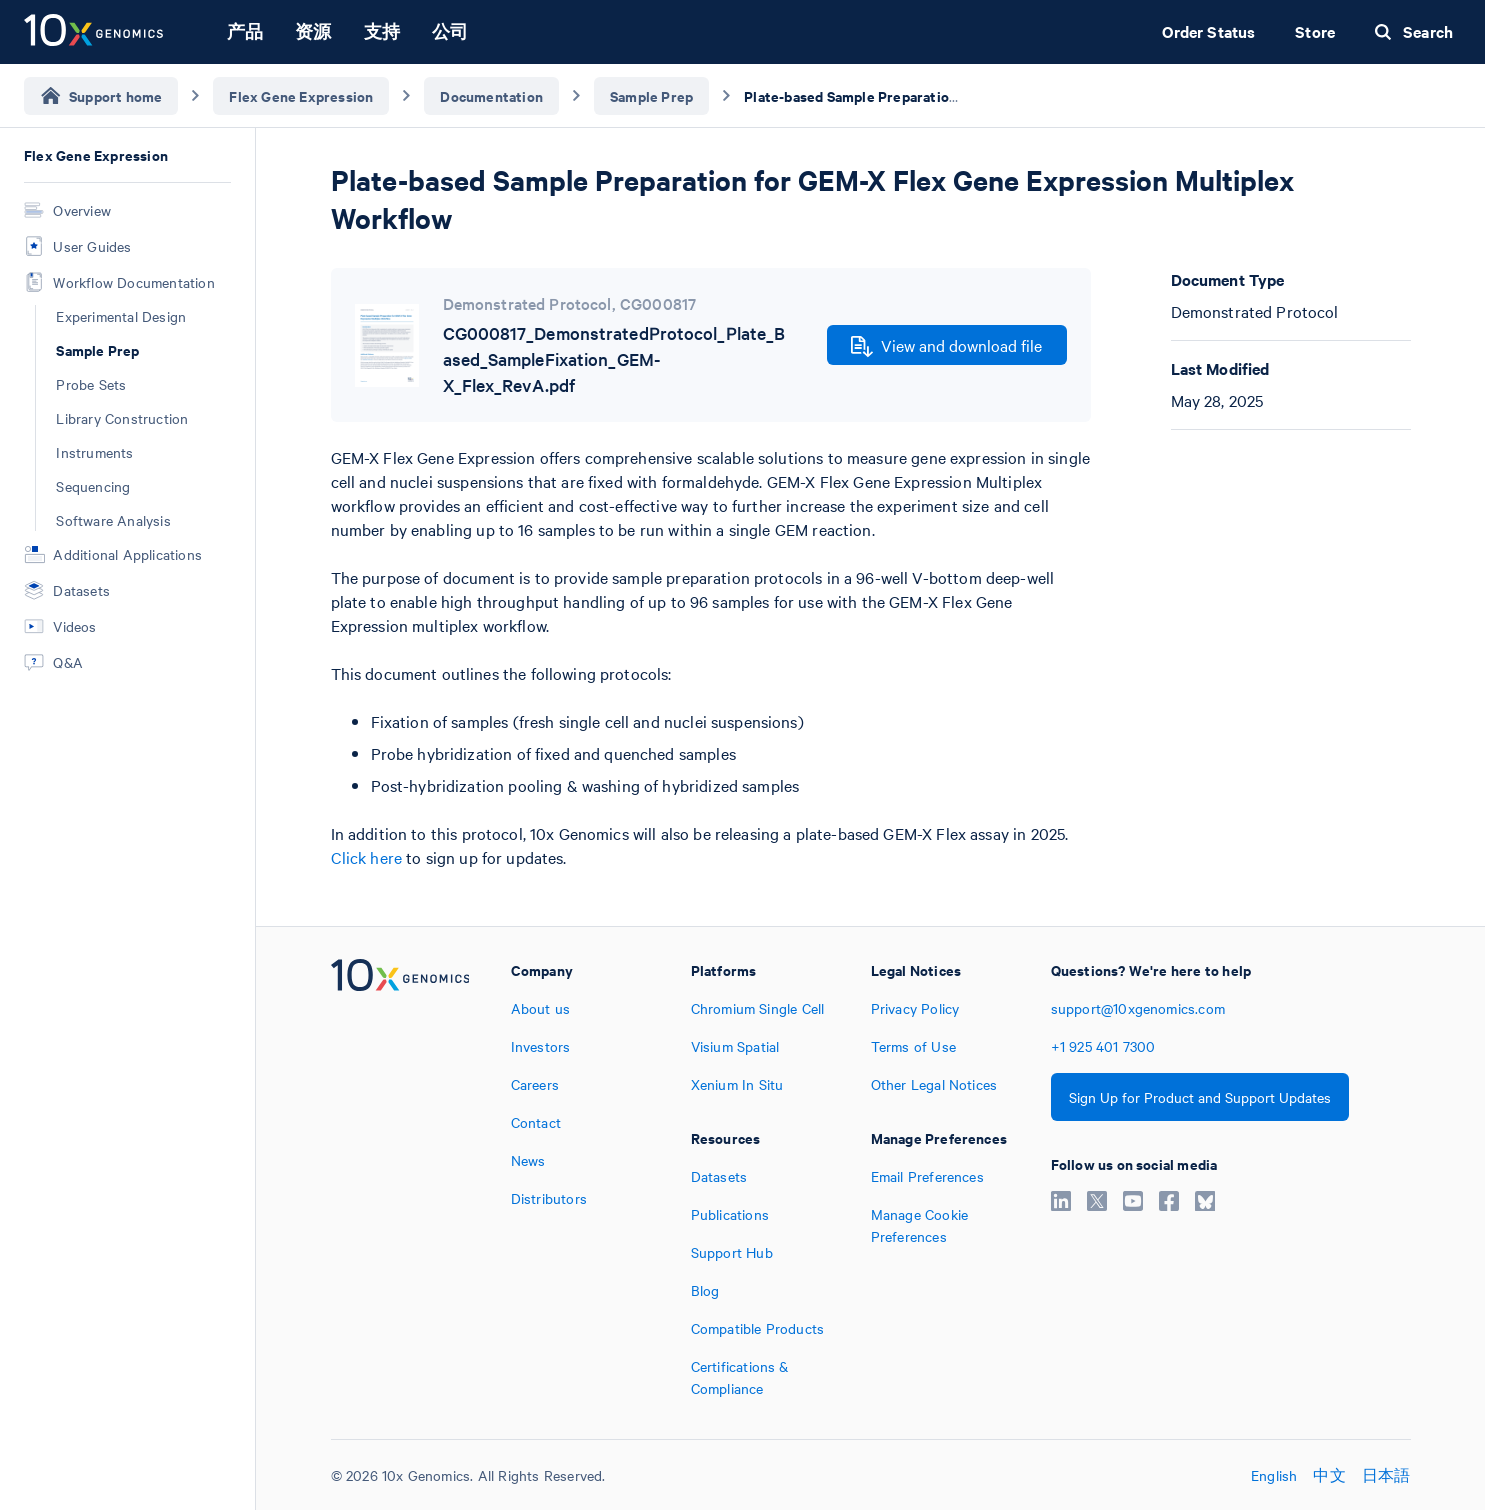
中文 (1329, 1475)
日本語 (1386, 1475)
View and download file (946, 346)
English (1274, 1475)
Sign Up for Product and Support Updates (1200, 1097)
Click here (367, 857)
